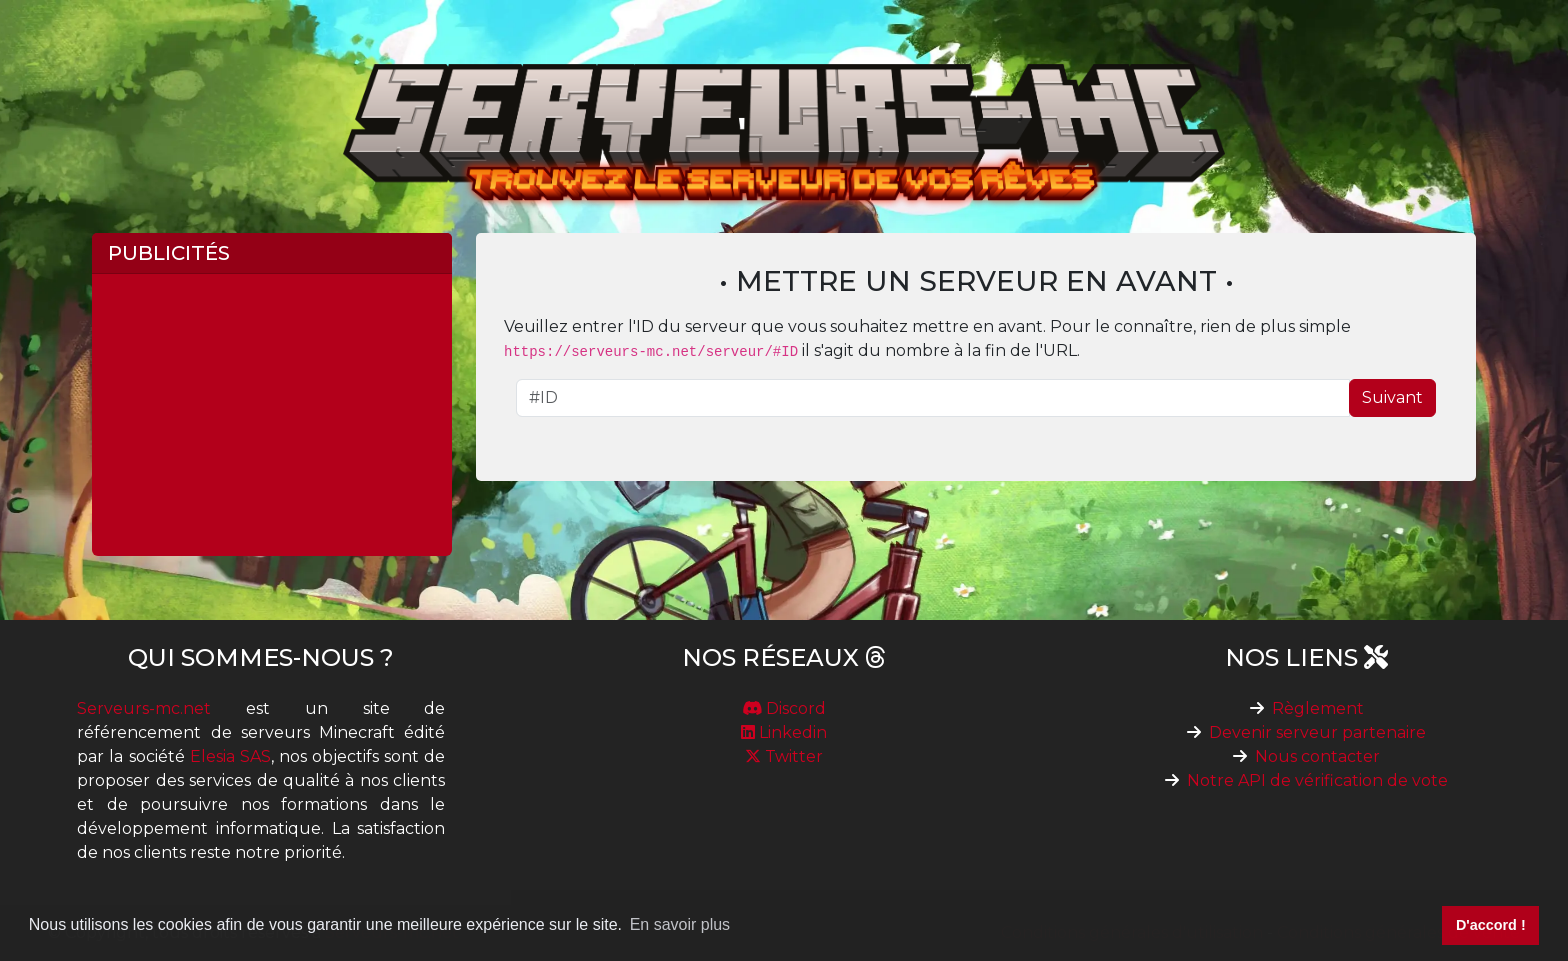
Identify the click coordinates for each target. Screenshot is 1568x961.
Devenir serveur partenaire (1317, 732)
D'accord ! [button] (1491, 925)
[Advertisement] (272, 415)
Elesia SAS (230, 756)
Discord (784, 708)
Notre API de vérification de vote (1317, 780)
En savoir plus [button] (680, 924)
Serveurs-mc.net (144, 708)
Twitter (784, 756)
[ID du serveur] (933, 398)
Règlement (1318, 708)
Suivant (1392, 397)
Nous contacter (1317, 756)
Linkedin (784, 732)
